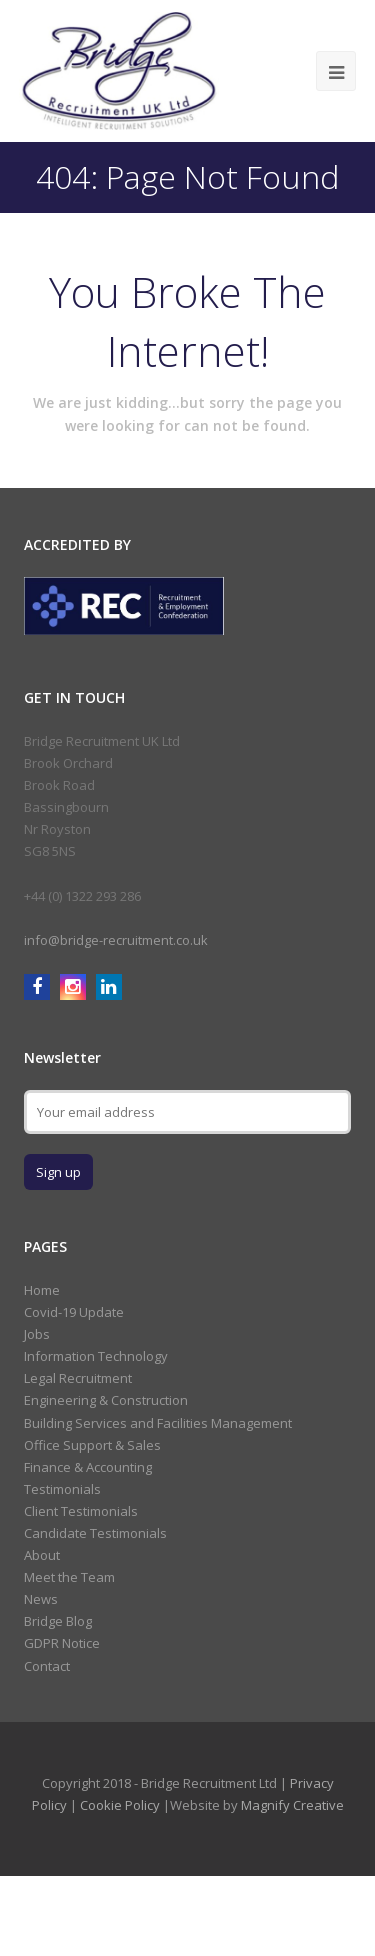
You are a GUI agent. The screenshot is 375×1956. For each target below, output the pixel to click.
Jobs (37, 1334)
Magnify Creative (292, 1805)
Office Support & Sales (92, 1445)
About (42, 1555)
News (41, 1599)
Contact (47, 1666)
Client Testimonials (81, 1511)
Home (42, 1290)
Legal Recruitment (78, 1378)
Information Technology (96, 1356)
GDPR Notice (62, 1643)
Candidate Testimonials (95, 1533)
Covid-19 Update (74, 1312)
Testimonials (62, 1489)
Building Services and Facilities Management (158, 1423)
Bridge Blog (58, 1621)
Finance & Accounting (88, 1467)
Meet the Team (69, 1577)
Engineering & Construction (106, 1400)
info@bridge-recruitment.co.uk (116, 940)
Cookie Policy (120, 1805)
